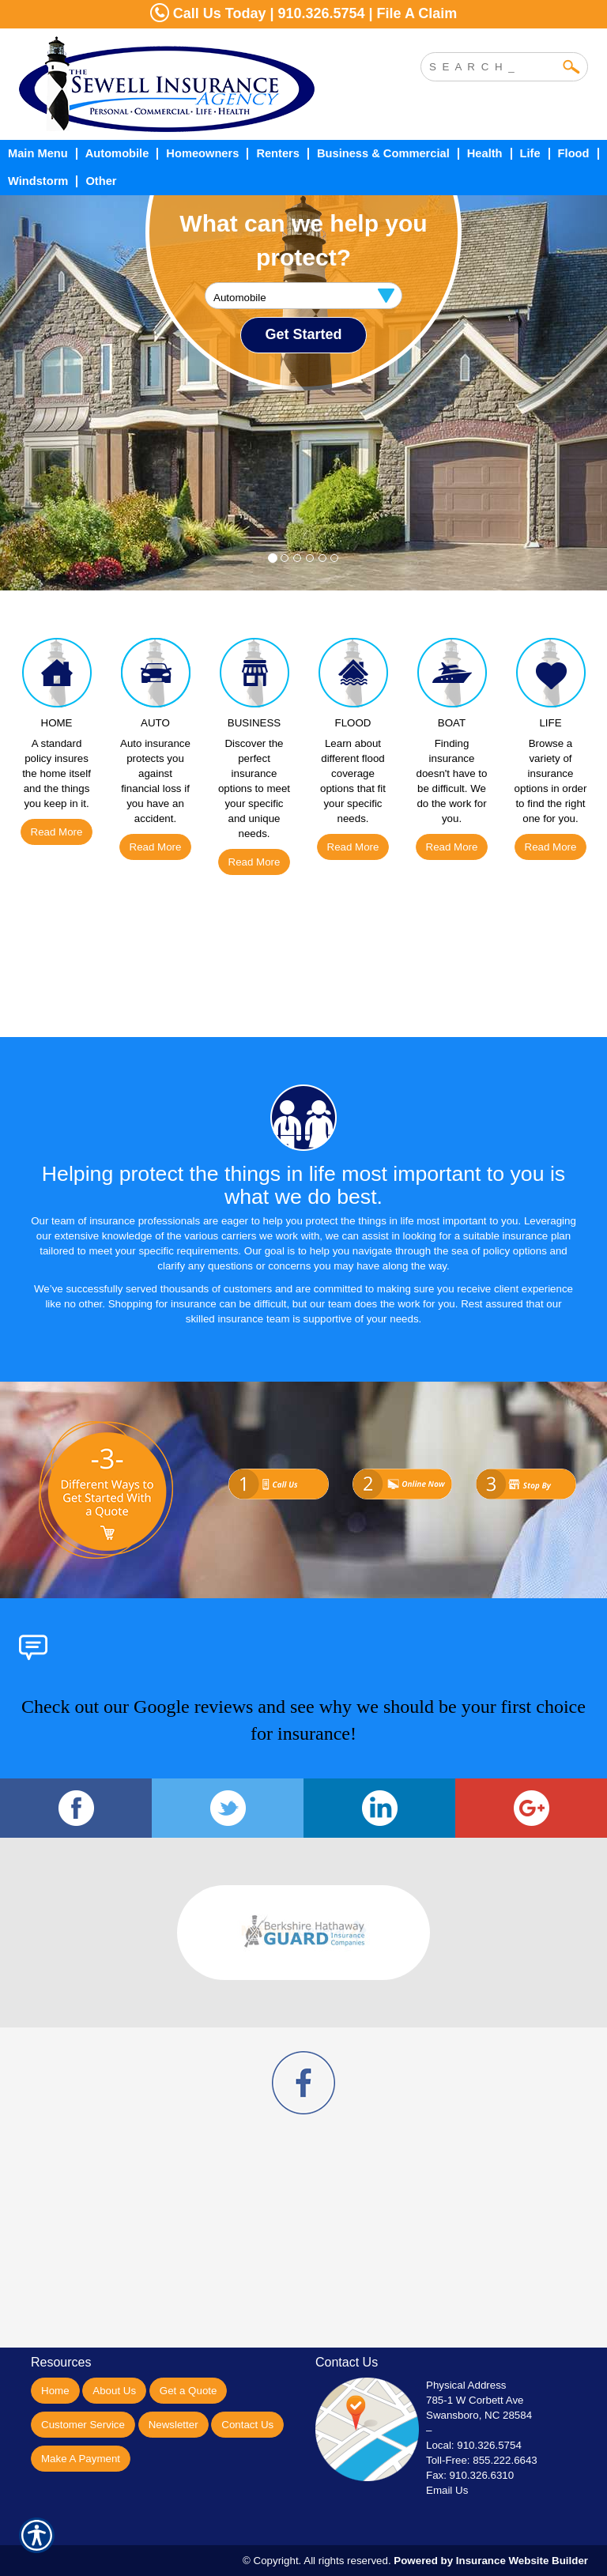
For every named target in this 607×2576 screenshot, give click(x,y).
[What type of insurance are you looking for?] (303, 295)
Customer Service (83, 2425)
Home (55, 2391)
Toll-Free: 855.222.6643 (481, 2460)
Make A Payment (80, 2459)
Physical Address (466, 2385)
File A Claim (417, 13)
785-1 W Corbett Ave (474, 2400)
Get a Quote (188, 2391)
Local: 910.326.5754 (474, 2445)
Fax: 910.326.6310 (470, 2475)
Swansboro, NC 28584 (479, 2415)
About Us (114, 2391)
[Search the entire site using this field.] (492, 65)
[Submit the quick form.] (303, 335)
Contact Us (247, 2425)
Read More (57, 832)
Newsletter (173, 2425)
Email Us (447, 2490)
